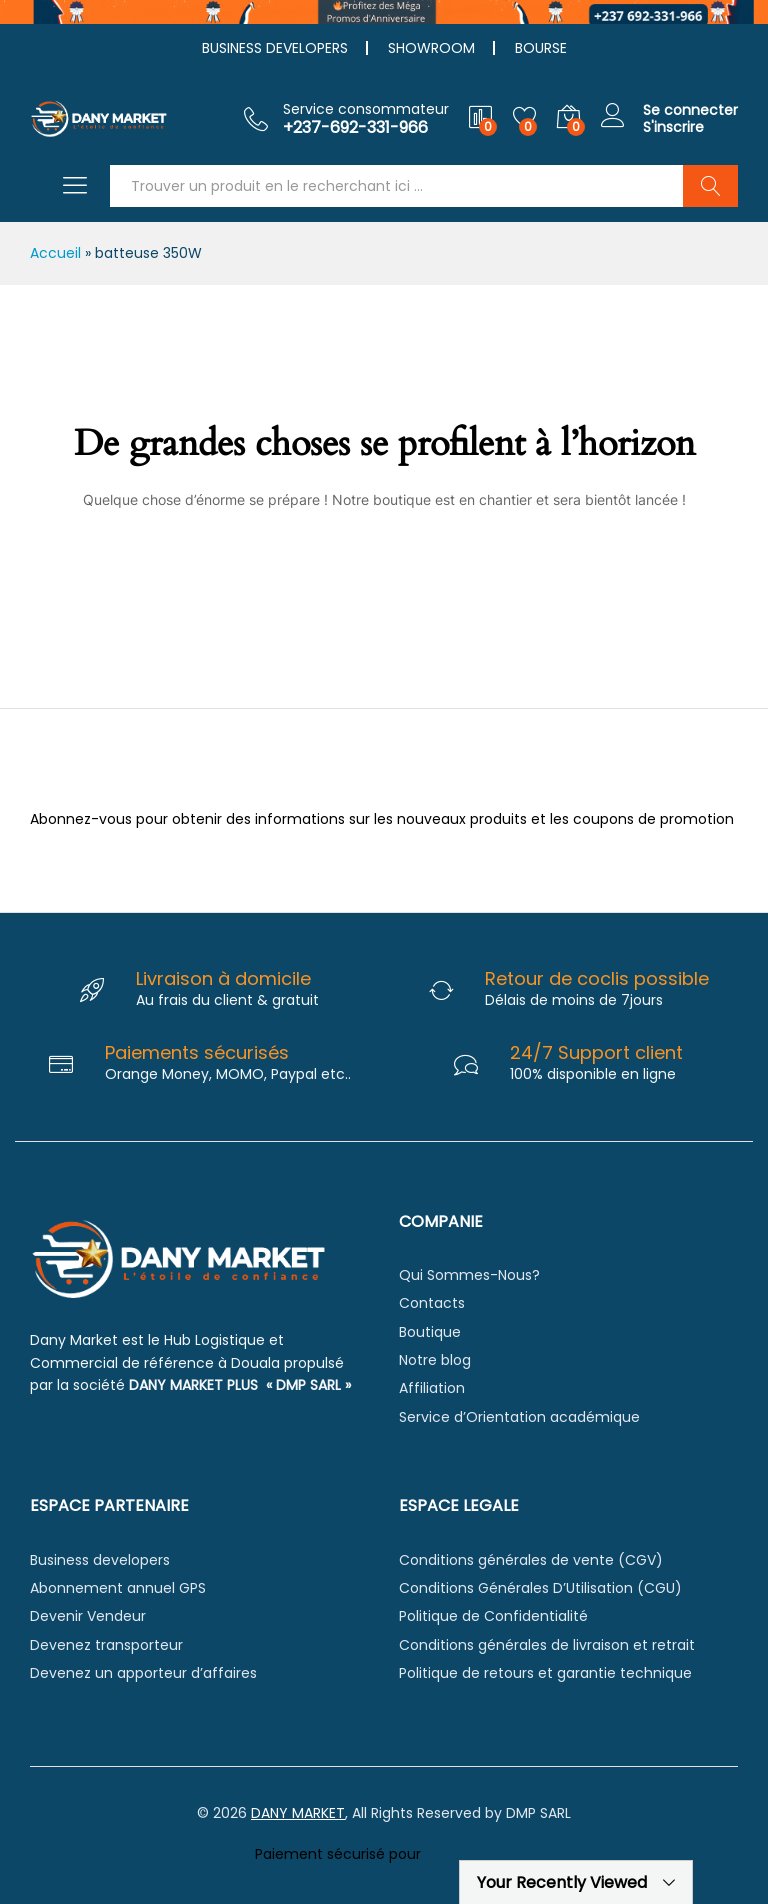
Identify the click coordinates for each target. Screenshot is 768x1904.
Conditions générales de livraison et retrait (547, 1645)
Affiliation (432, 1388)
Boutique (430, 1332)
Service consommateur (366, 109)
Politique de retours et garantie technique (545, 1673)
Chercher (710, 186)
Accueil (55, 253)
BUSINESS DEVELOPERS (275, 48)
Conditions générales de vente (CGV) (531, 1560)
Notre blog (435, 1360)
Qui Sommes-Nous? (469, 1275)
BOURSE (541, 48)
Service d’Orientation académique (519, 1417)
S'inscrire (673, 127)
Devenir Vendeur (88, 1616)
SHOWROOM (431, 48)
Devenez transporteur (106, 1645)
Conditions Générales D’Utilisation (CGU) (540, 1588)
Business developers (100, 1560)
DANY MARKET (298, 1813)
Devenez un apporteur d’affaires (143, 1673)
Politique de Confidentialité (493, 1616)
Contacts (432, 1303)
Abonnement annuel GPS (118, 1588)
